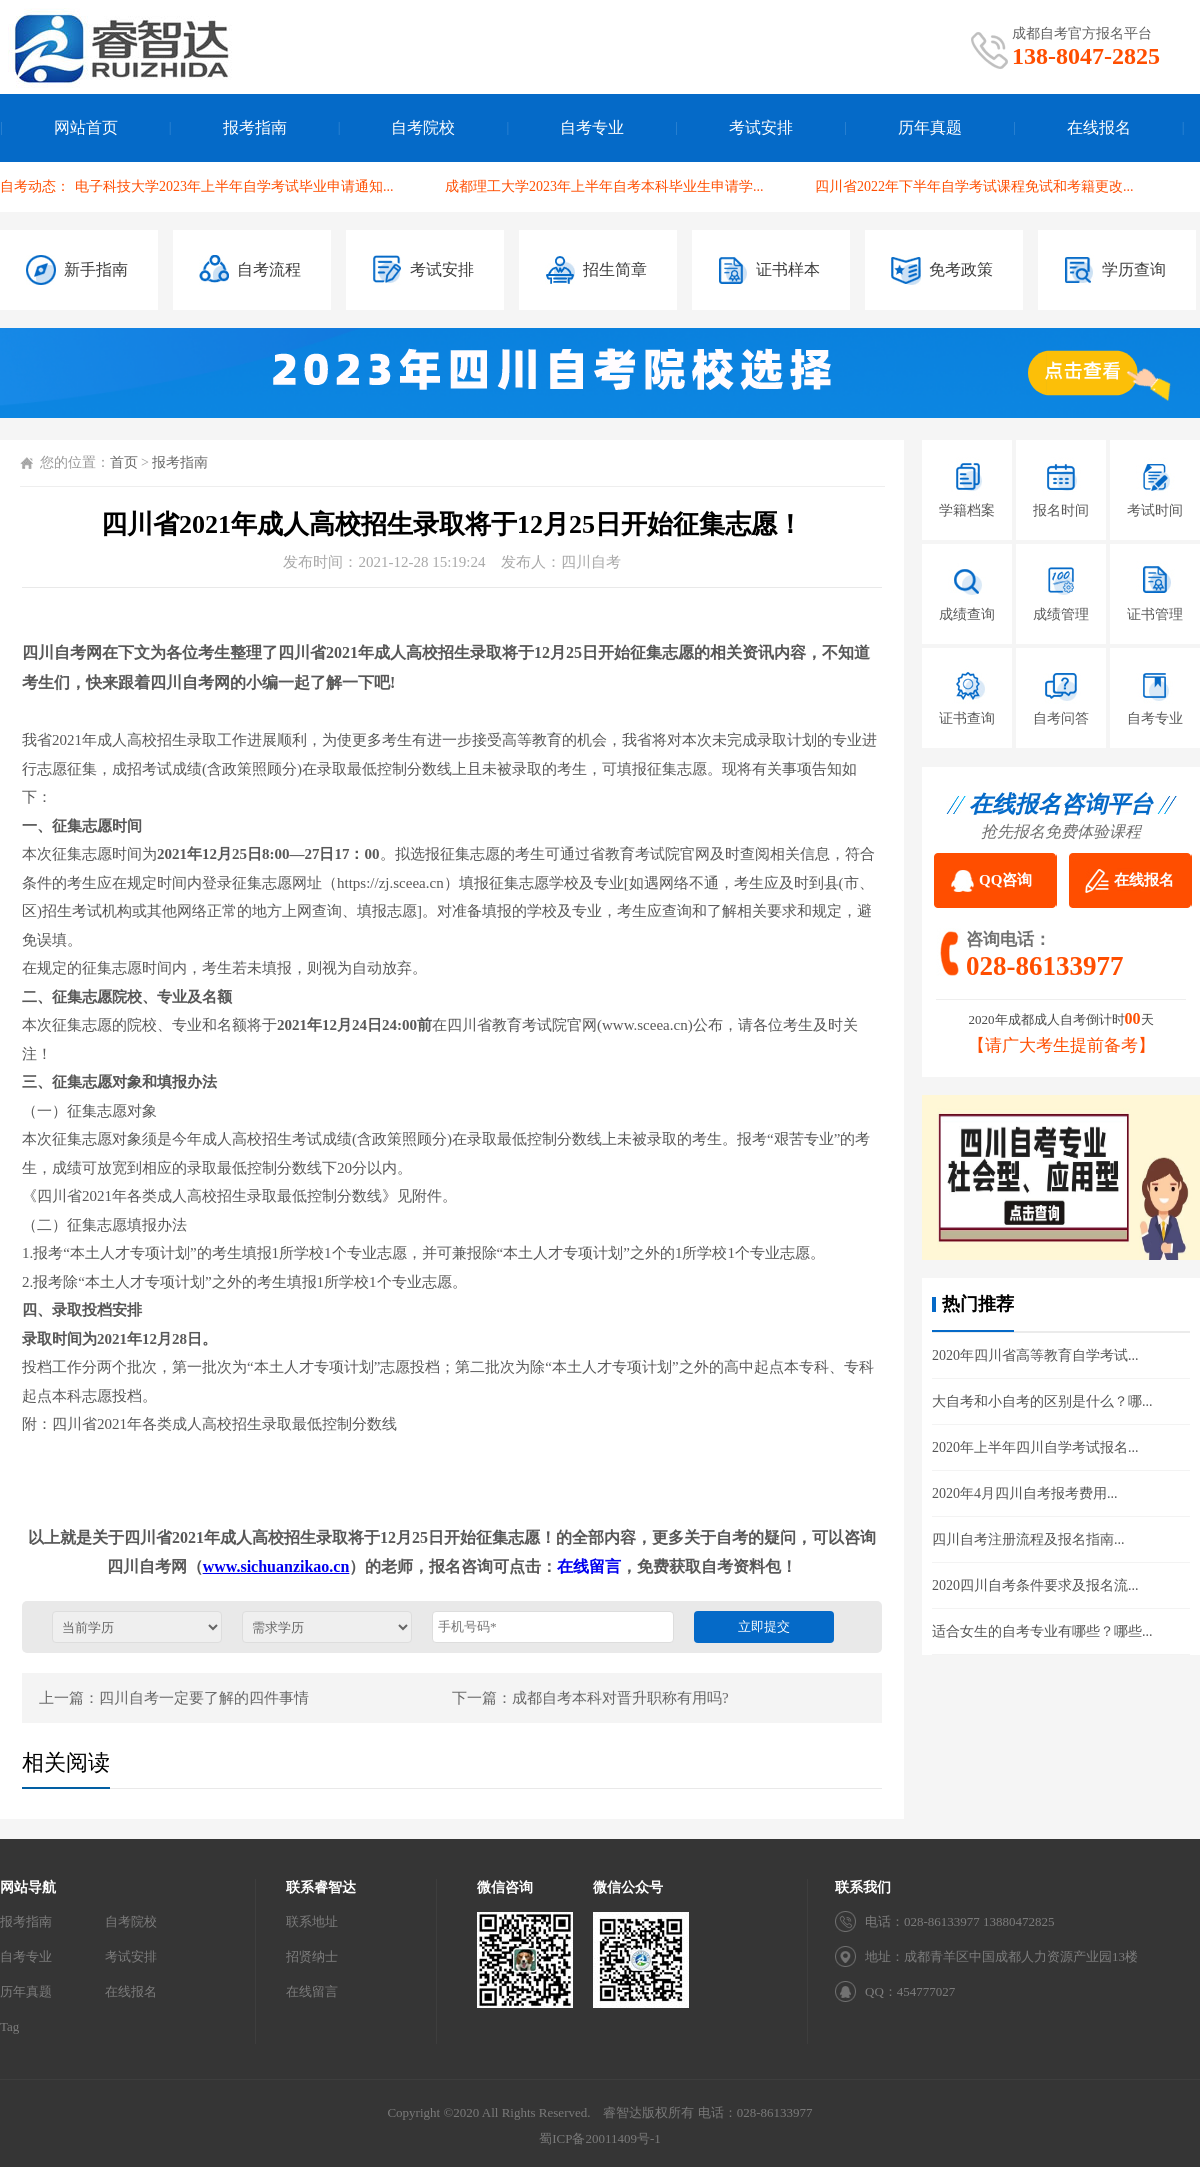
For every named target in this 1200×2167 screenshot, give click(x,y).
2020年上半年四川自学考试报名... (1035, 1447)
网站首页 (86, 127)
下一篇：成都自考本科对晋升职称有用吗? (590, 1698)
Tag (9, 2026)
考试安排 (761, 127)
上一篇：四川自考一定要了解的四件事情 (174, 1698)
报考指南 (255, 127)
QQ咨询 (1005, 880)
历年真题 (930, 127)
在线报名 (1099, 127)
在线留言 (589, 1566)
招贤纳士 (312, 1956)
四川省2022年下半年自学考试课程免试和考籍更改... (974, 186)
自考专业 (592, 127)
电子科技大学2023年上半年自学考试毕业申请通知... (234, 186)
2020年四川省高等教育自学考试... (1035, 1355)
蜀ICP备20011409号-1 (600, 2138)
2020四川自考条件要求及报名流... (1035, 1585)
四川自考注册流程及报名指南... (1028, 1539)
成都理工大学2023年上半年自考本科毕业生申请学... (604, 186)
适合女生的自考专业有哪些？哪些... (1042, 1631)
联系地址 (312, 1921)
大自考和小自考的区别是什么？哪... (1042, 1401)
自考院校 (423, 127)
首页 (124, 462)
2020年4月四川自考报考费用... (1025, 1493)
